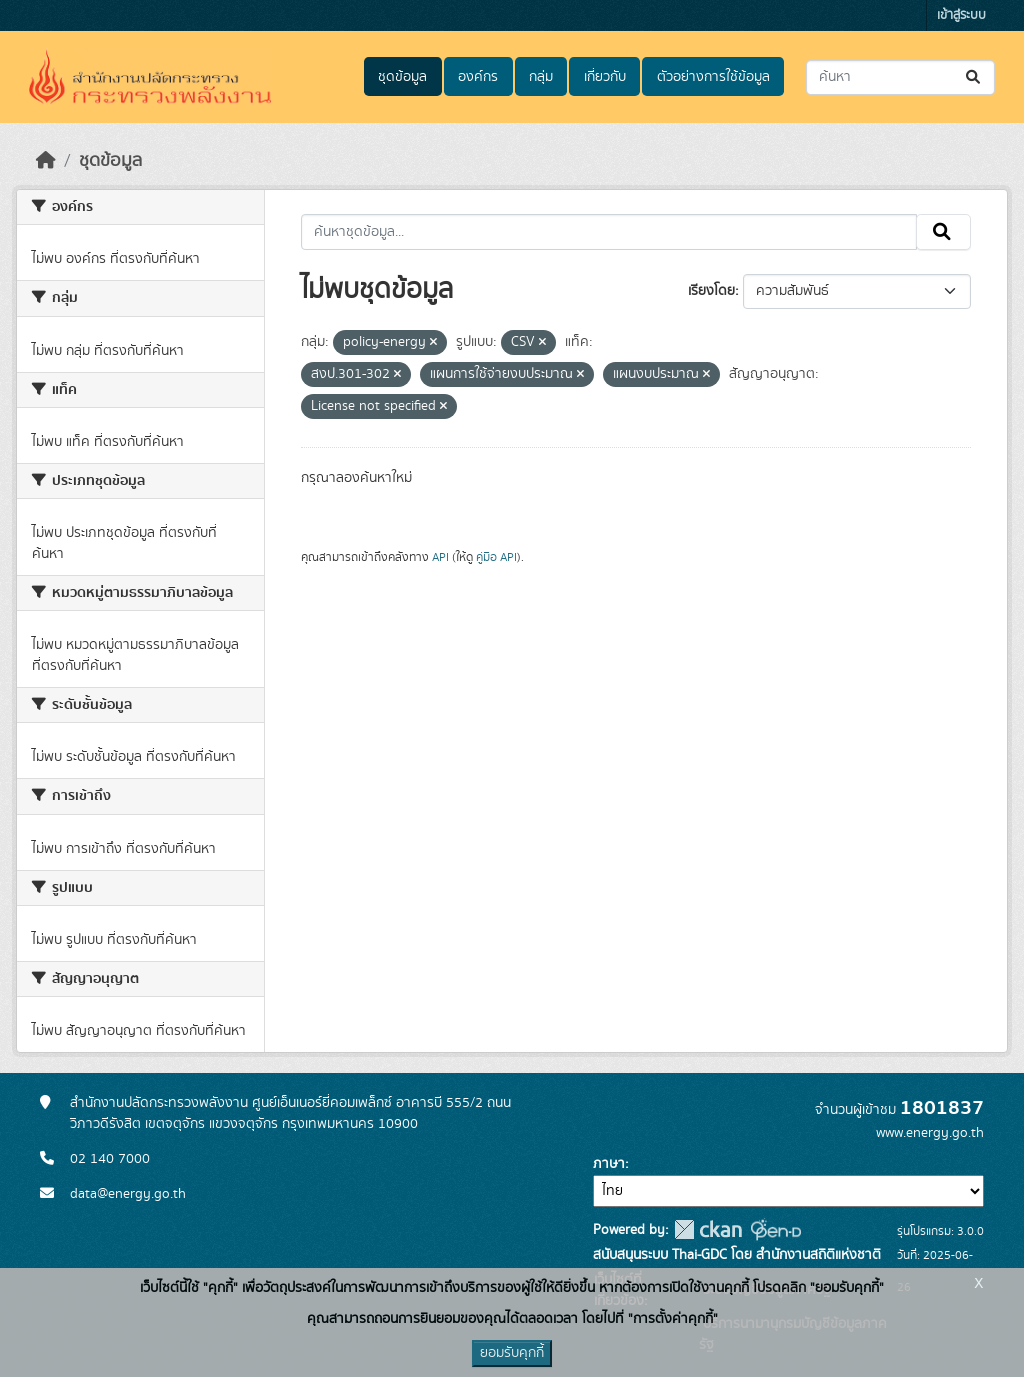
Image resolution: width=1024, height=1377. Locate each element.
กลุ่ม (541, 77)
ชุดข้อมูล (402, 77)
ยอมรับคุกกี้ (512, 1353)
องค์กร (478, 77)
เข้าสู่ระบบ (961, 15)
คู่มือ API (496, 557)
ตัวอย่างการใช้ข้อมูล (713, 77)
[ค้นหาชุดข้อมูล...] (900, 77)
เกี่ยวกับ (605, 77)
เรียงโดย (711, 291)
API (440, 557)
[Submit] (974, 77)
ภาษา (609, 1164)
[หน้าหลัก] (46, 161)
